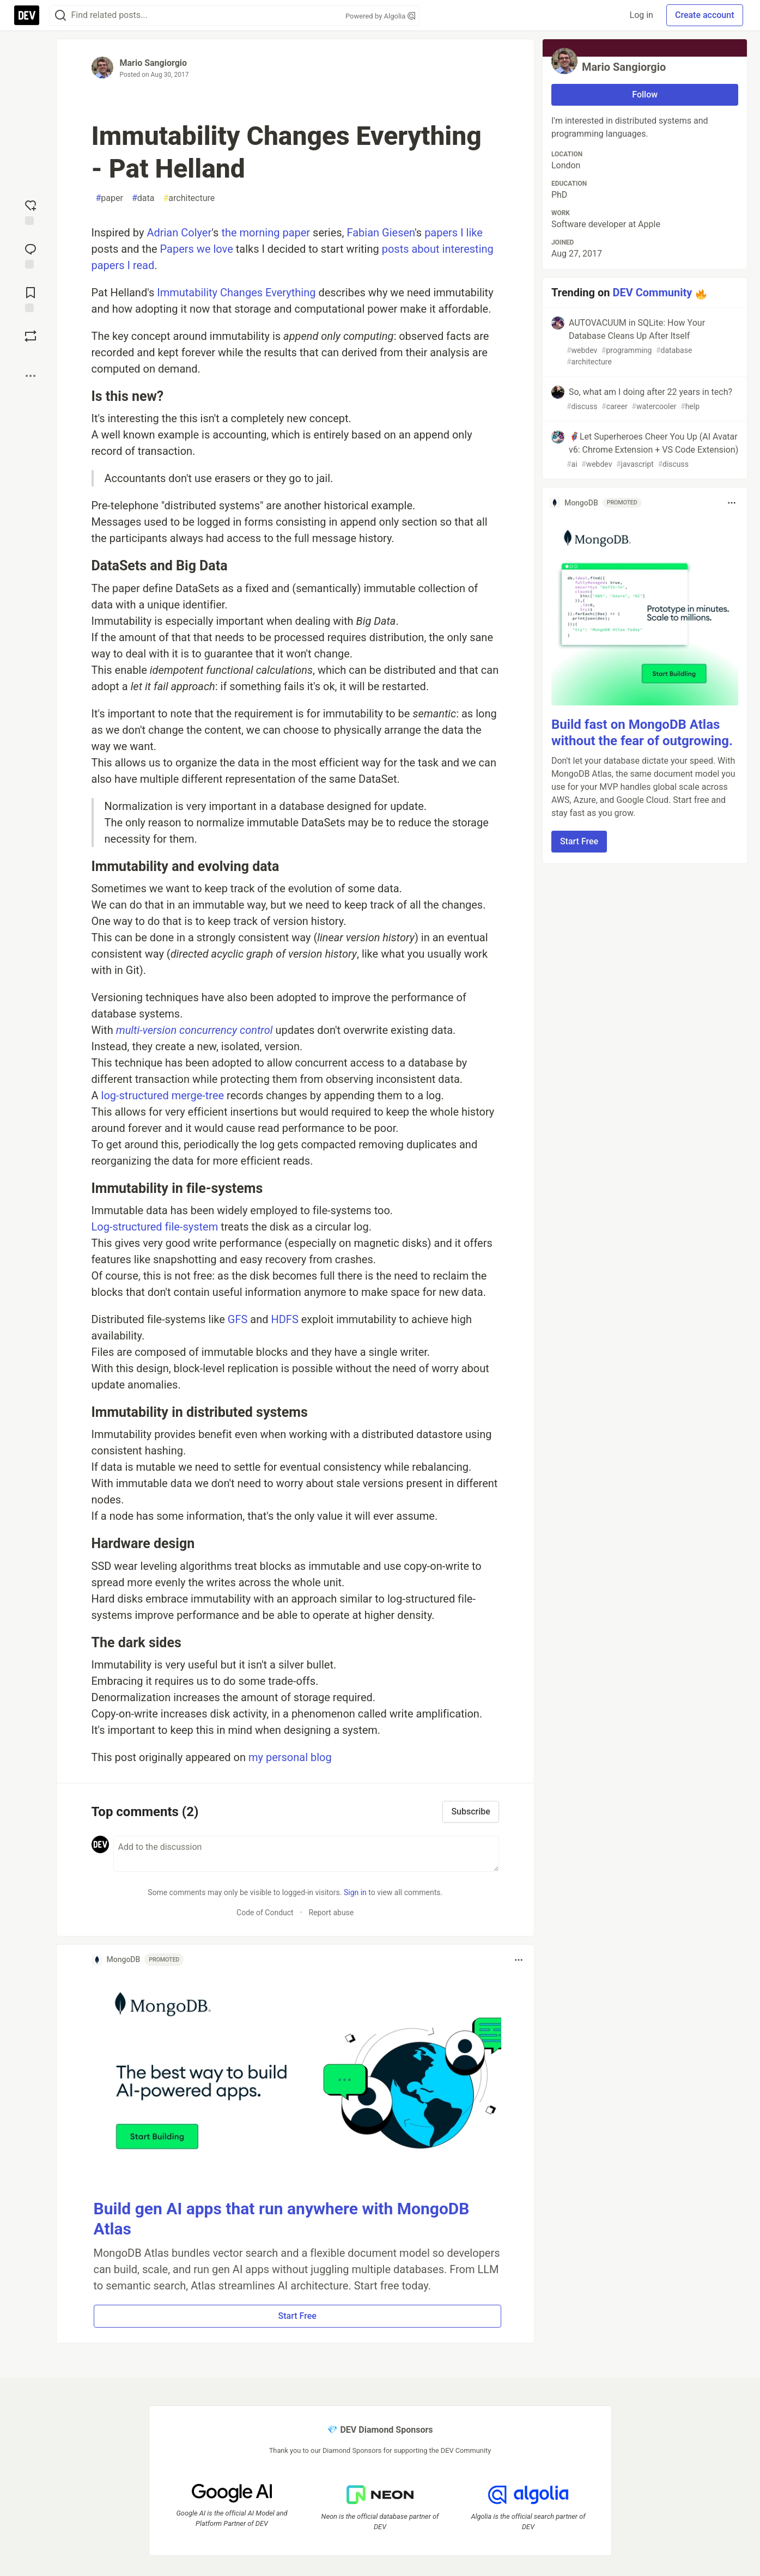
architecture (189, 198)
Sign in (355, 1892)
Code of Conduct (265, 1912)
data (143, 198)
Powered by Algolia (380, 16)
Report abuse (331, 1912)
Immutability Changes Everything (236, 292)
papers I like (453, 232)
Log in (641, 15)
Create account (704, 15)
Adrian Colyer (179, 232)
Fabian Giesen (380, 232)
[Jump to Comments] (30, 254)
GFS (238, 1319)
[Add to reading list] (30, 298)
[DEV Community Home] (26, 15)
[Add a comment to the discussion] (306, 1853)
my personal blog (290, 1757)
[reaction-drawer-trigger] (30, 211)
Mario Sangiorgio (153, 63)
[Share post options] (30, 376)
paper (109, 198)
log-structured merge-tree (162, 1095)
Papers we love (196, 248)
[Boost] (30, 336)
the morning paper (265, 232)
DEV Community (652, 292)
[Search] (60, 15)
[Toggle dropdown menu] (518, 1960)
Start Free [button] (297, 2316)
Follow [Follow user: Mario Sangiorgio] (645, 94)
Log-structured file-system (155, 1226)
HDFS (284, 1319)
